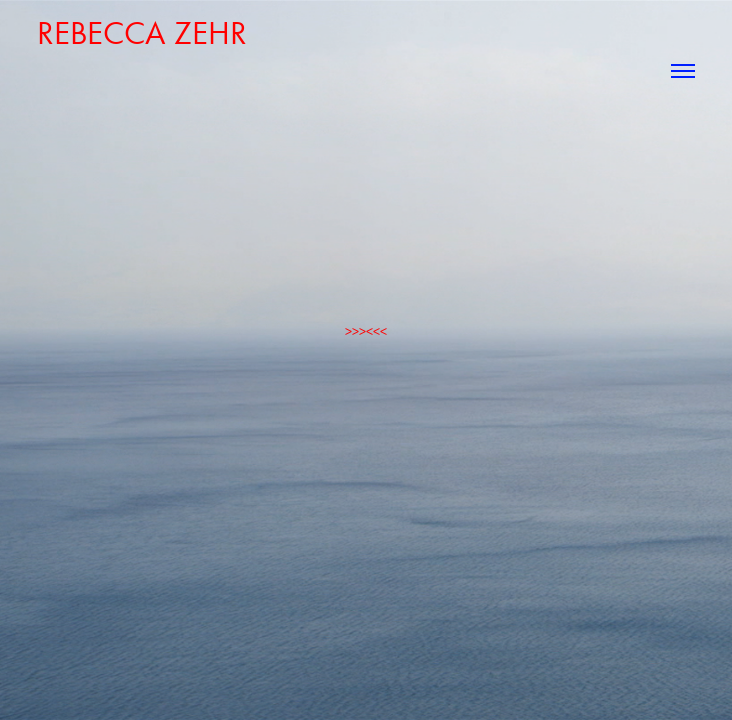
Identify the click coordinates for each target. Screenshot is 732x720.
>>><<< (366, 331)
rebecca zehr (142, 32)
